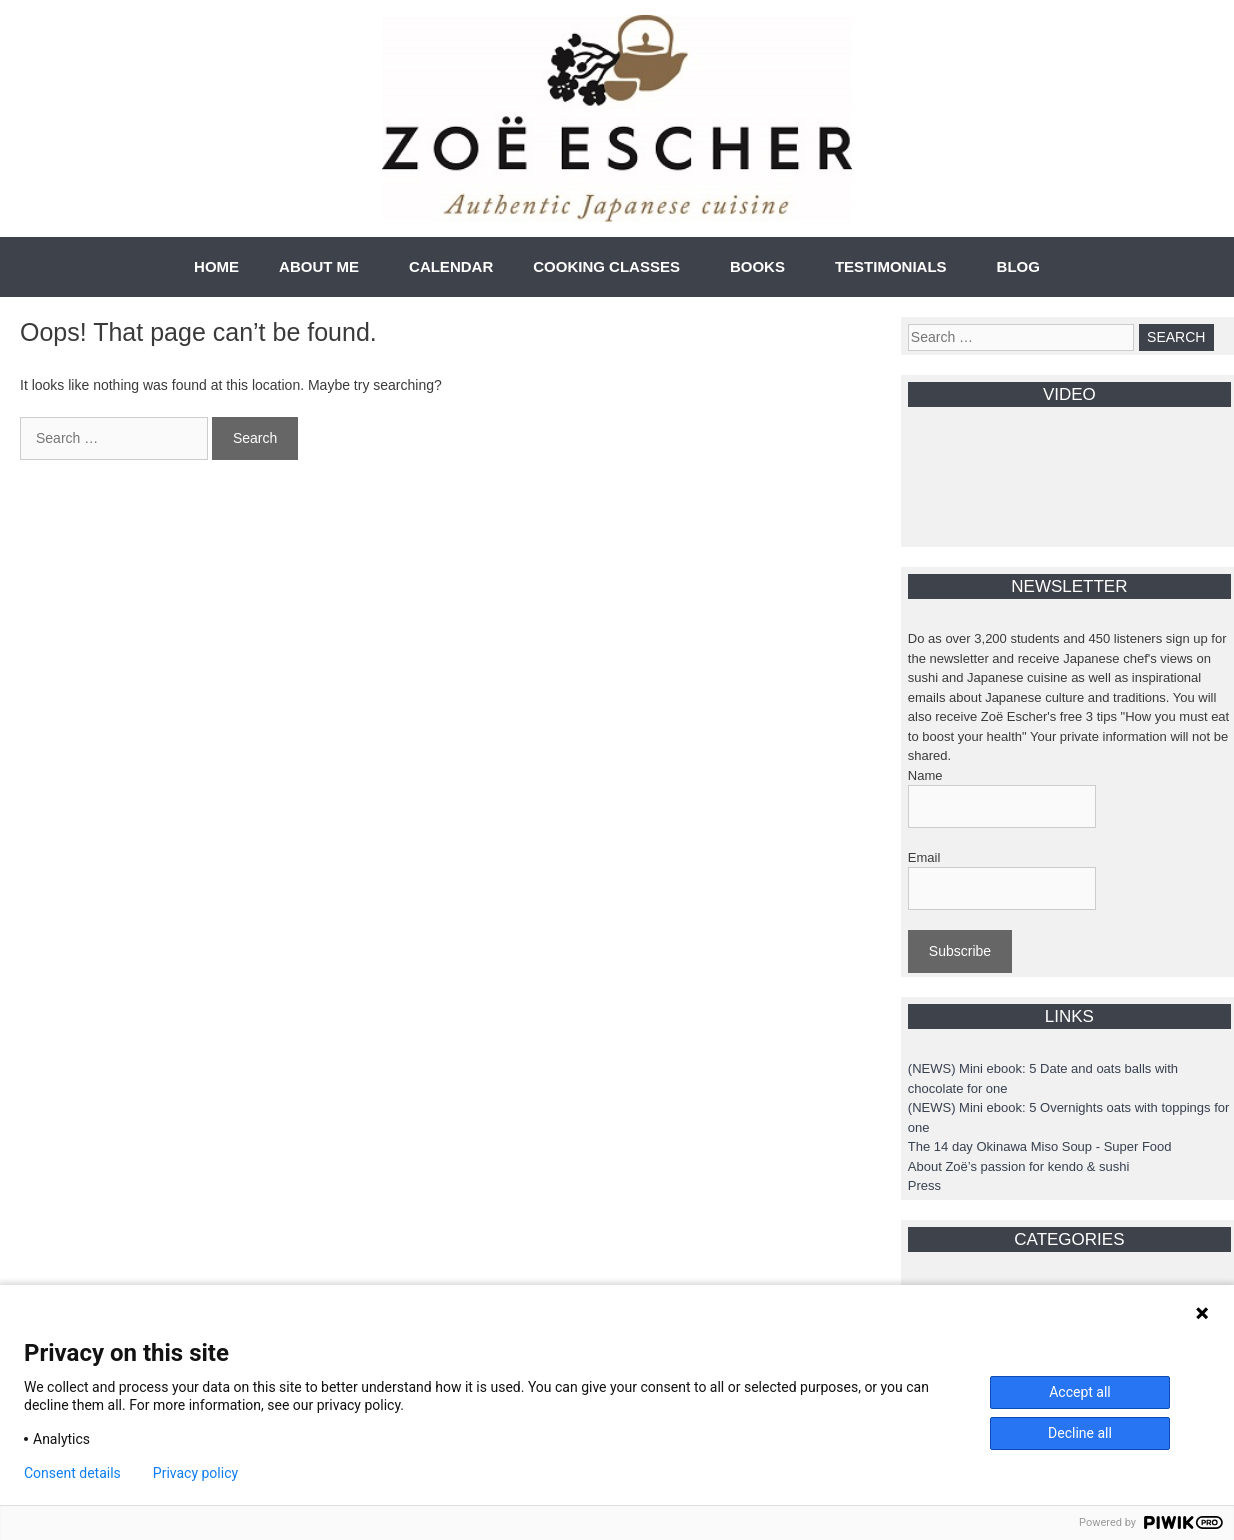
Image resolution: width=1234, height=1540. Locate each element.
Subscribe (960, 951)
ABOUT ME (319, 266)
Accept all (1080, 1392)
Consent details (72, 1473)
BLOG (1018, 266)
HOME (216, 266)
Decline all (1080, 1433)
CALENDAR (451, 266)
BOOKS (757, 266)
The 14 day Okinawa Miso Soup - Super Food (1040, 1146)
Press (924, 1185)
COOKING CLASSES (606, 266)
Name (925, 775)
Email (924, 857)
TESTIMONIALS (891, 266)
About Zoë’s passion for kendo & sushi (1019, 1166)
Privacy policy (195, 1473)
